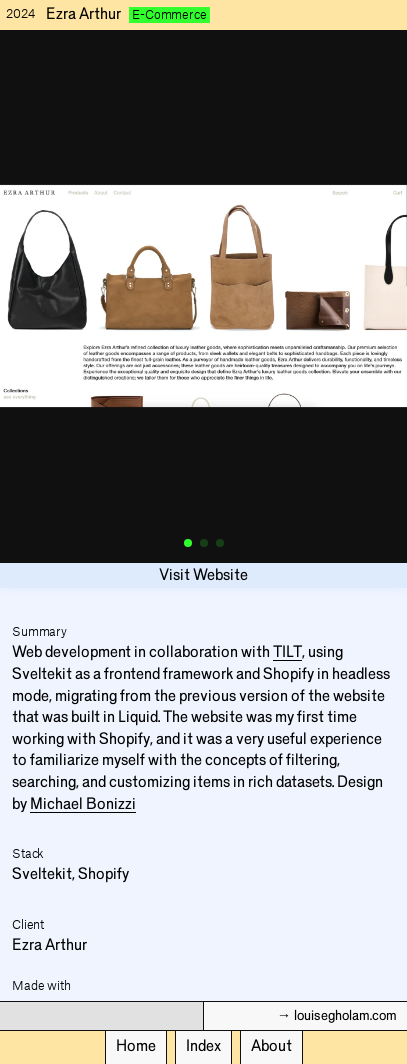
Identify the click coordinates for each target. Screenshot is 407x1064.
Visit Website (203, 575)
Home (136, 1046)
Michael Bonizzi (83, 804)
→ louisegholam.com (337, 1016)
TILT (287, 652)
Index (203, 1046)
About (271, 1046)
